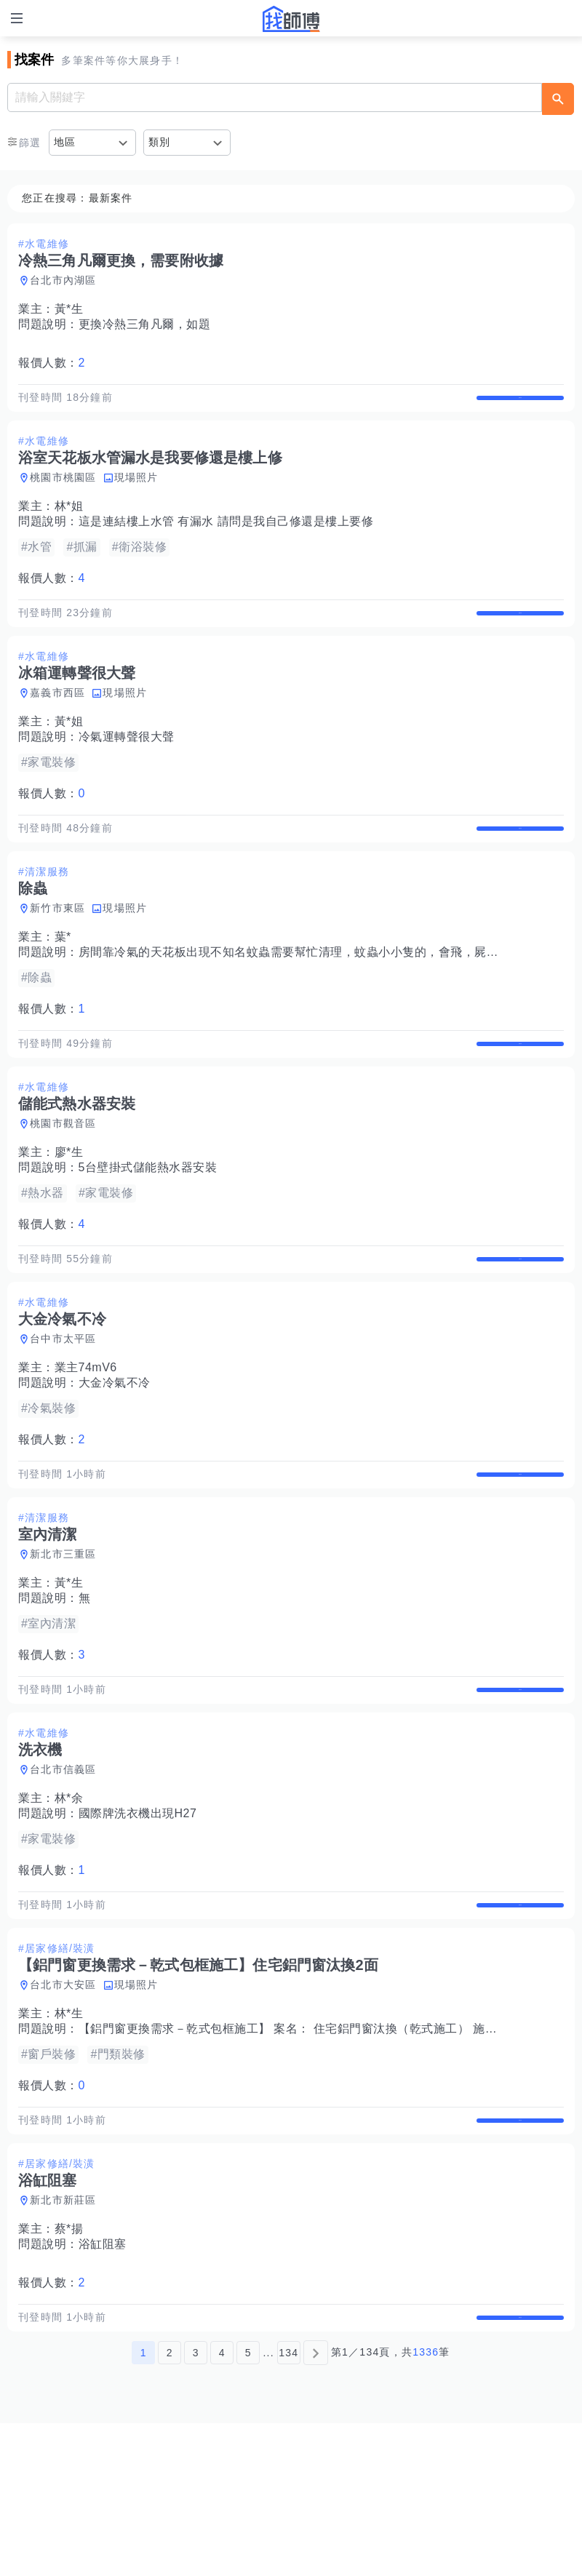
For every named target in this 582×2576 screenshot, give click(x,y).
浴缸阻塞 (103, 2381)
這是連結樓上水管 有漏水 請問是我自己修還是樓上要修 (226, 536)
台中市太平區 (63, 1415)
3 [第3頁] (196, 2505)
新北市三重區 (63, 1645)
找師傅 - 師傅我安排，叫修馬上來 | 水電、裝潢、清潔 (291, 19)
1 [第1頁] (143, 2505)
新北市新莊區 (63, 2337)
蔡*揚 (69, 2366)
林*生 (69, 2135)
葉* (63, 982)
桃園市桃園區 (63, 492)
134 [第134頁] (288, 2505)
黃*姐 (69, 752)
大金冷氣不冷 (115, 1459)
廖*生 (69, 1213)
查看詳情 (520, 405)
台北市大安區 (63, 2107)
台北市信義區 (63, 1876)
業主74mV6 (86, 1443)
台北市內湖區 (63, 280)
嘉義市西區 (57, 723)
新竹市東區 (57, 954)
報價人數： (51, 362)
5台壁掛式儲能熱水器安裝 (148, 1228)
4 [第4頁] (222, 2505)
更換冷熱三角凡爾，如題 (145, 324)
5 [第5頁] (248, 2505)
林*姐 (69, 521)
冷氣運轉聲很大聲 (127, 767)
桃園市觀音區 (63, 1184)
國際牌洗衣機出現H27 (138, 1920)
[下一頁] (315, 2505)
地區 (65, 142)
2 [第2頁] (170, 2505)
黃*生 (69, 309)
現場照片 (136, 492)
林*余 (69, 1905)
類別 (159, 142)
